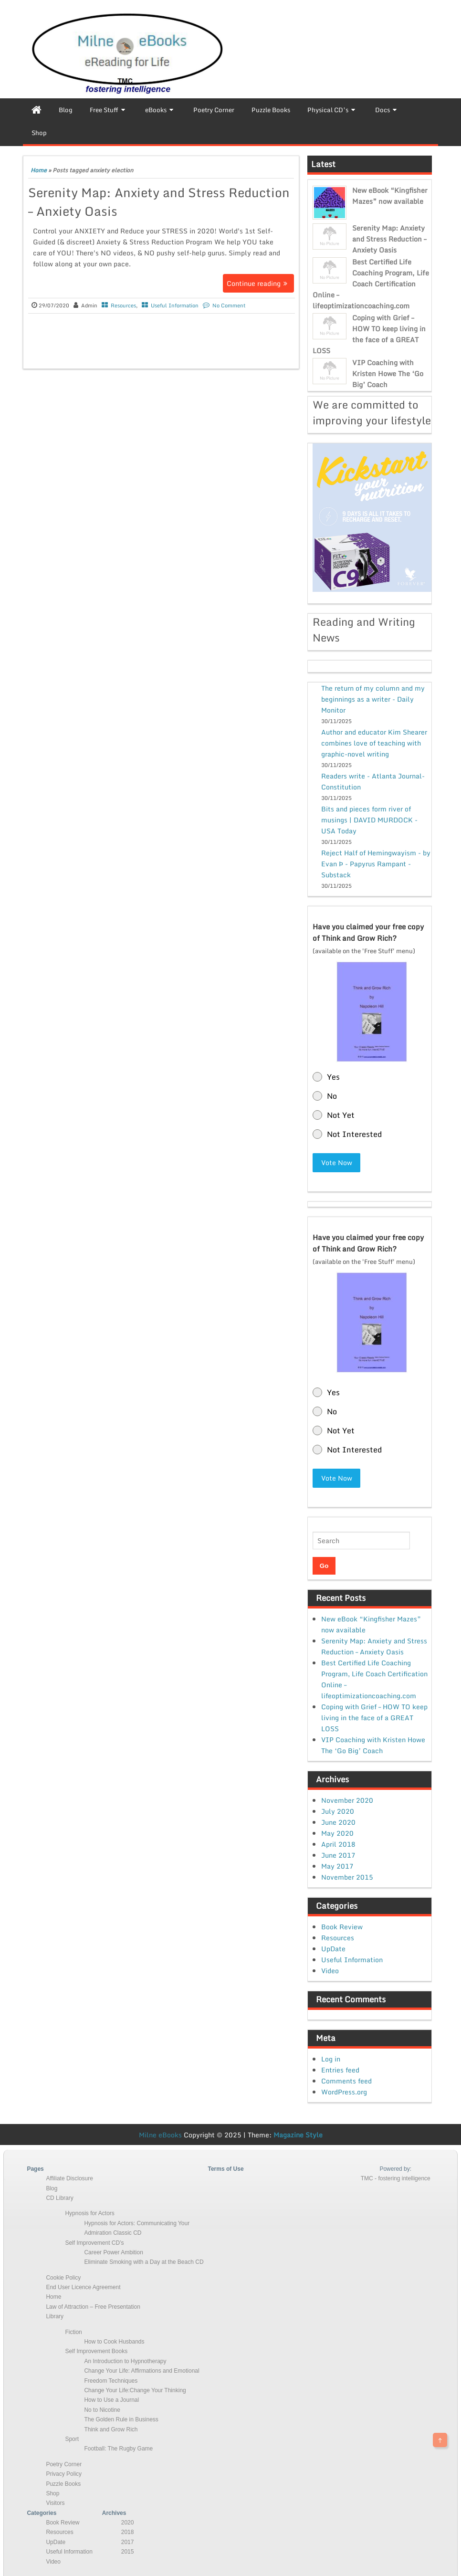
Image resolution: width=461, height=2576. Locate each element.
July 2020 (337, 1811)
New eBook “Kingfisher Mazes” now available (390, 196)
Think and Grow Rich (110, 2429)
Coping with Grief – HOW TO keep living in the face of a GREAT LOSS (369, 334)
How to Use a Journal (111, 2400)
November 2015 (347, 1877)
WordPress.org (344, 2091)
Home (39, 170)
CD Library (59, 2198)
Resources (123, 305)
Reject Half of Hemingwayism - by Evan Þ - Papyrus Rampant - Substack (375, 863)
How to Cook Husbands (114, 2341)
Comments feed (346, 2080)
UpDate (333, 1948)
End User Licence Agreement (83, 2287)
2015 (127, 2551)
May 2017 (337, 1866)
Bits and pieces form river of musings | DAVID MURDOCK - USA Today (369, 819)
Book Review (342, 1926)
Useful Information (175, 305)
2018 (127, 2532)
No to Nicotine (102, 2410)
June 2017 (338, 1855)
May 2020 (337, 1833)
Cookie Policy (63, 2277)
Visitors (55, 2503)
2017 (127, 2542)
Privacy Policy (64, 2474)
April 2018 (338, 1844)
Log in (330, 2058)
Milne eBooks (160, 2134)
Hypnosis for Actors (89, 2213)
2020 (127, 2522)
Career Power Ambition (113, 2252)
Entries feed (340, 2069)
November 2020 (347, 1800)
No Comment (228, 305)
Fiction (73, 2332)
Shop (52, 2493)
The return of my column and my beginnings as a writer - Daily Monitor (373, 699)
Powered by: (395, 2169)
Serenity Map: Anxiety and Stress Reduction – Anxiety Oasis (159, 201)
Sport (72, 2439)
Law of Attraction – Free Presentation (93, 2306)
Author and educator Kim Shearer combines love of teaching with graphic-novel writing (374, 742)
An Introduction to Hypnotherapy (125, 2361)
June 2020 (338, 1822)
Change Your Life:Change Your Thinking (135, 2390)
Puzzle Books (63, 2484)
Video (330, 1970)
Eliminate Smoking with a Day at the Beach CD (143, 2262)
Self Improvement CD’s (94, 2243)
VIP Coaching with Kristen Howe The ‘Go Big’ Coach (387, 373)
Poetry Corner (64, 2464)
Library (54, 2316)
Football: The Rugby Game (118, 2448)
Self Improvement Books (96, 2351)
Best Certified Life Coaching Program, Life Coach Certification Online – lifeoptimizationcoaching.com (371, 283)
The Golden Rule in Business (121, 2419)
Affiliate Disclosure (69, 2178)
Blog (51, 2188)
